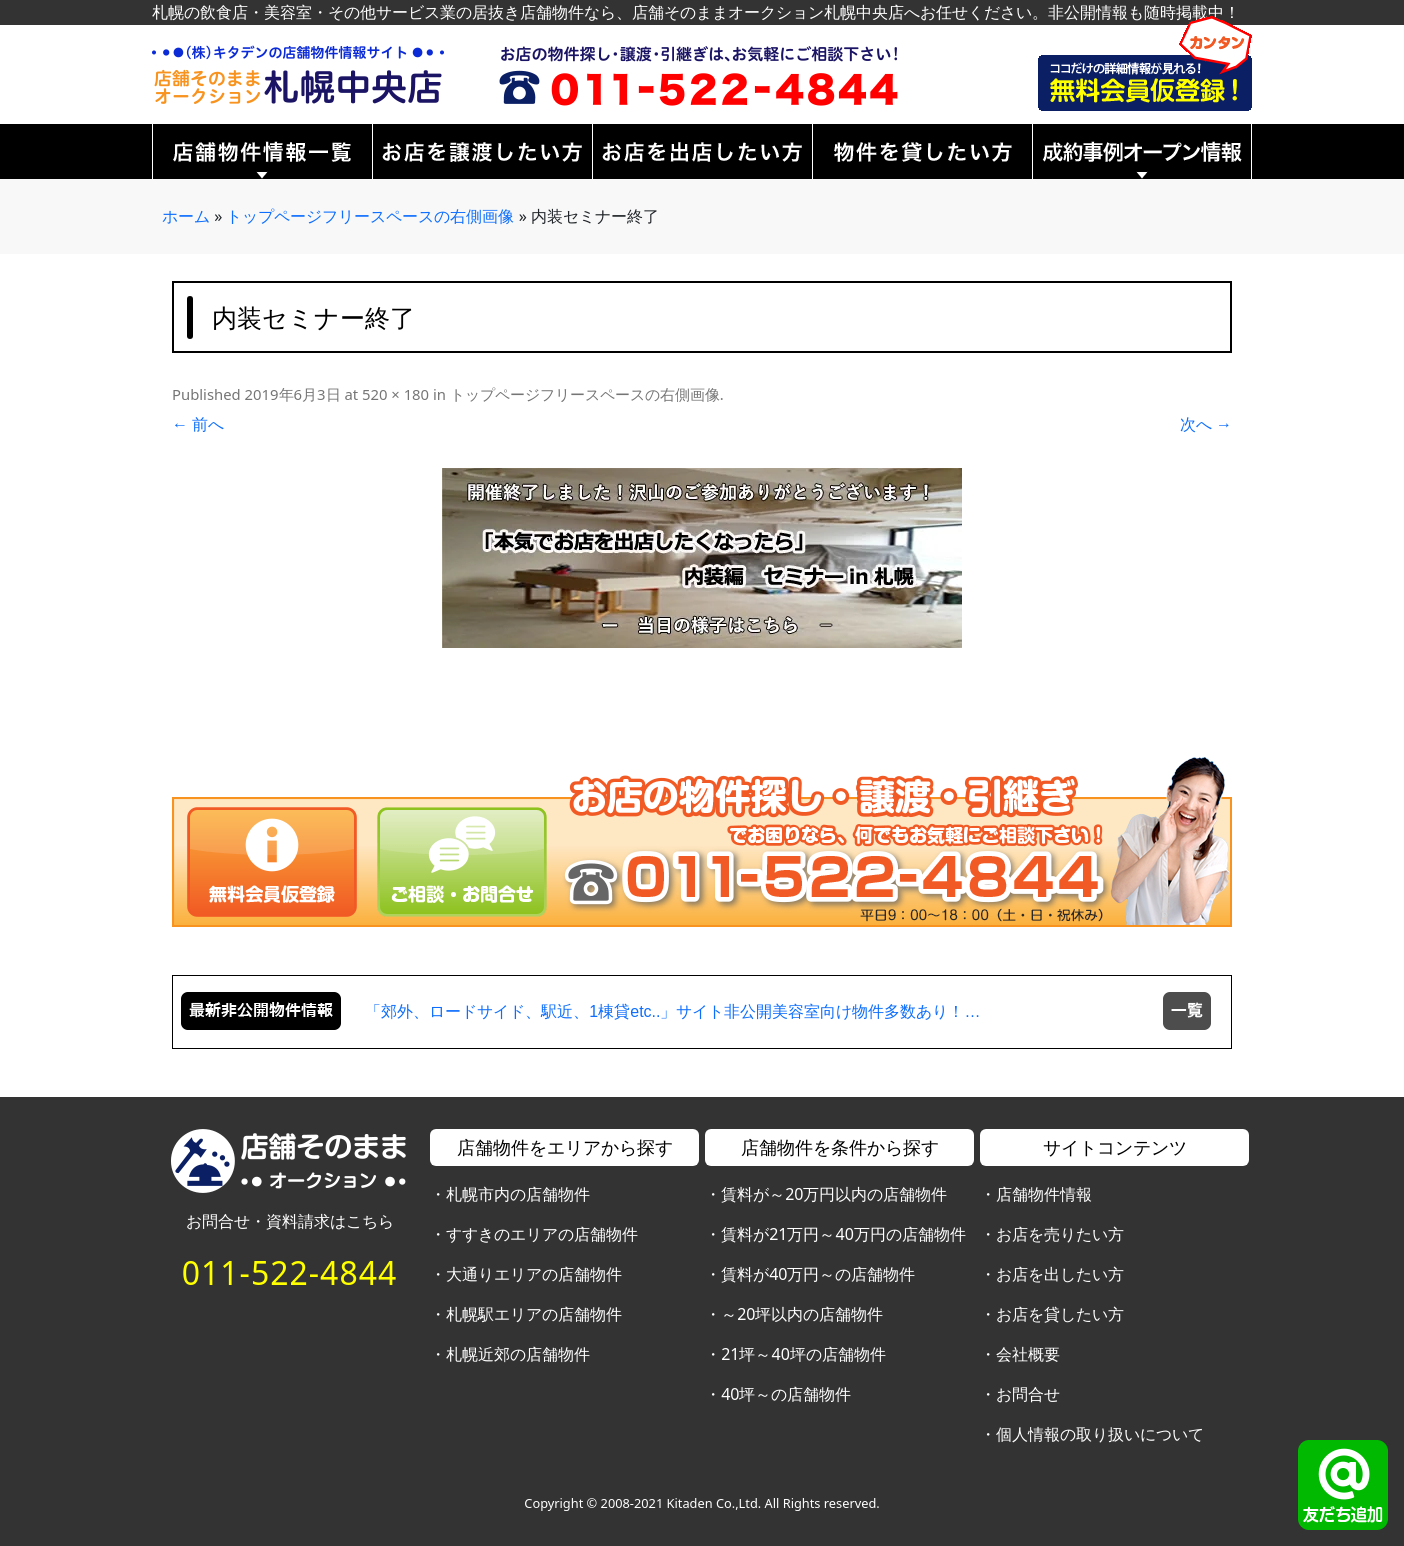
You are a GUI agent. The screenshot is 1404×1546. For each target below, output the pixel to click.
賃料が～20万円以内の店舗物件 (834, 1194)
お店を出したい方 (1060, 1274)
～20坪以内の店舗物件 (802, 1314)
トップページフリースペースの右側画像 (370, 216)
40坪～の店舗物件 (786, 1394)
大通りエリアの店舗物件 (534, 1274)
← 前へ (198, 424)
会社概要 (1028, 1354)
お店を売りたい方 (1060, 1234)
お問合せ (1028, 1394)
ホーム (186, 216)
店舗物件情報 (1044, 1194)
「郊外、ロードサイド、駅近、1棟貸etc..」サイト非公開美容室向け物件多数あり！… (672, 1011)
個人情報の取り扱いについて (1100, 1434)
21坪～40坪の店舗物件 (803, 1354)
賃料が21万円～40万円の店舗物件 (843, 1234)
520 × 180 (395, 394)
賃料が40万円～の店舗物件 (818, 1274)
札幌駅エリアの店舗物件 (534, 1314)
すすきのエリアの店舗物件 (542, 1234)
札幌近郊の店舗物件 (518, 1354)
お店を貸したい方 (1060, 1314)
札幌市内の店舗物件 (518, 1194)
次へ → (1206, 424)
